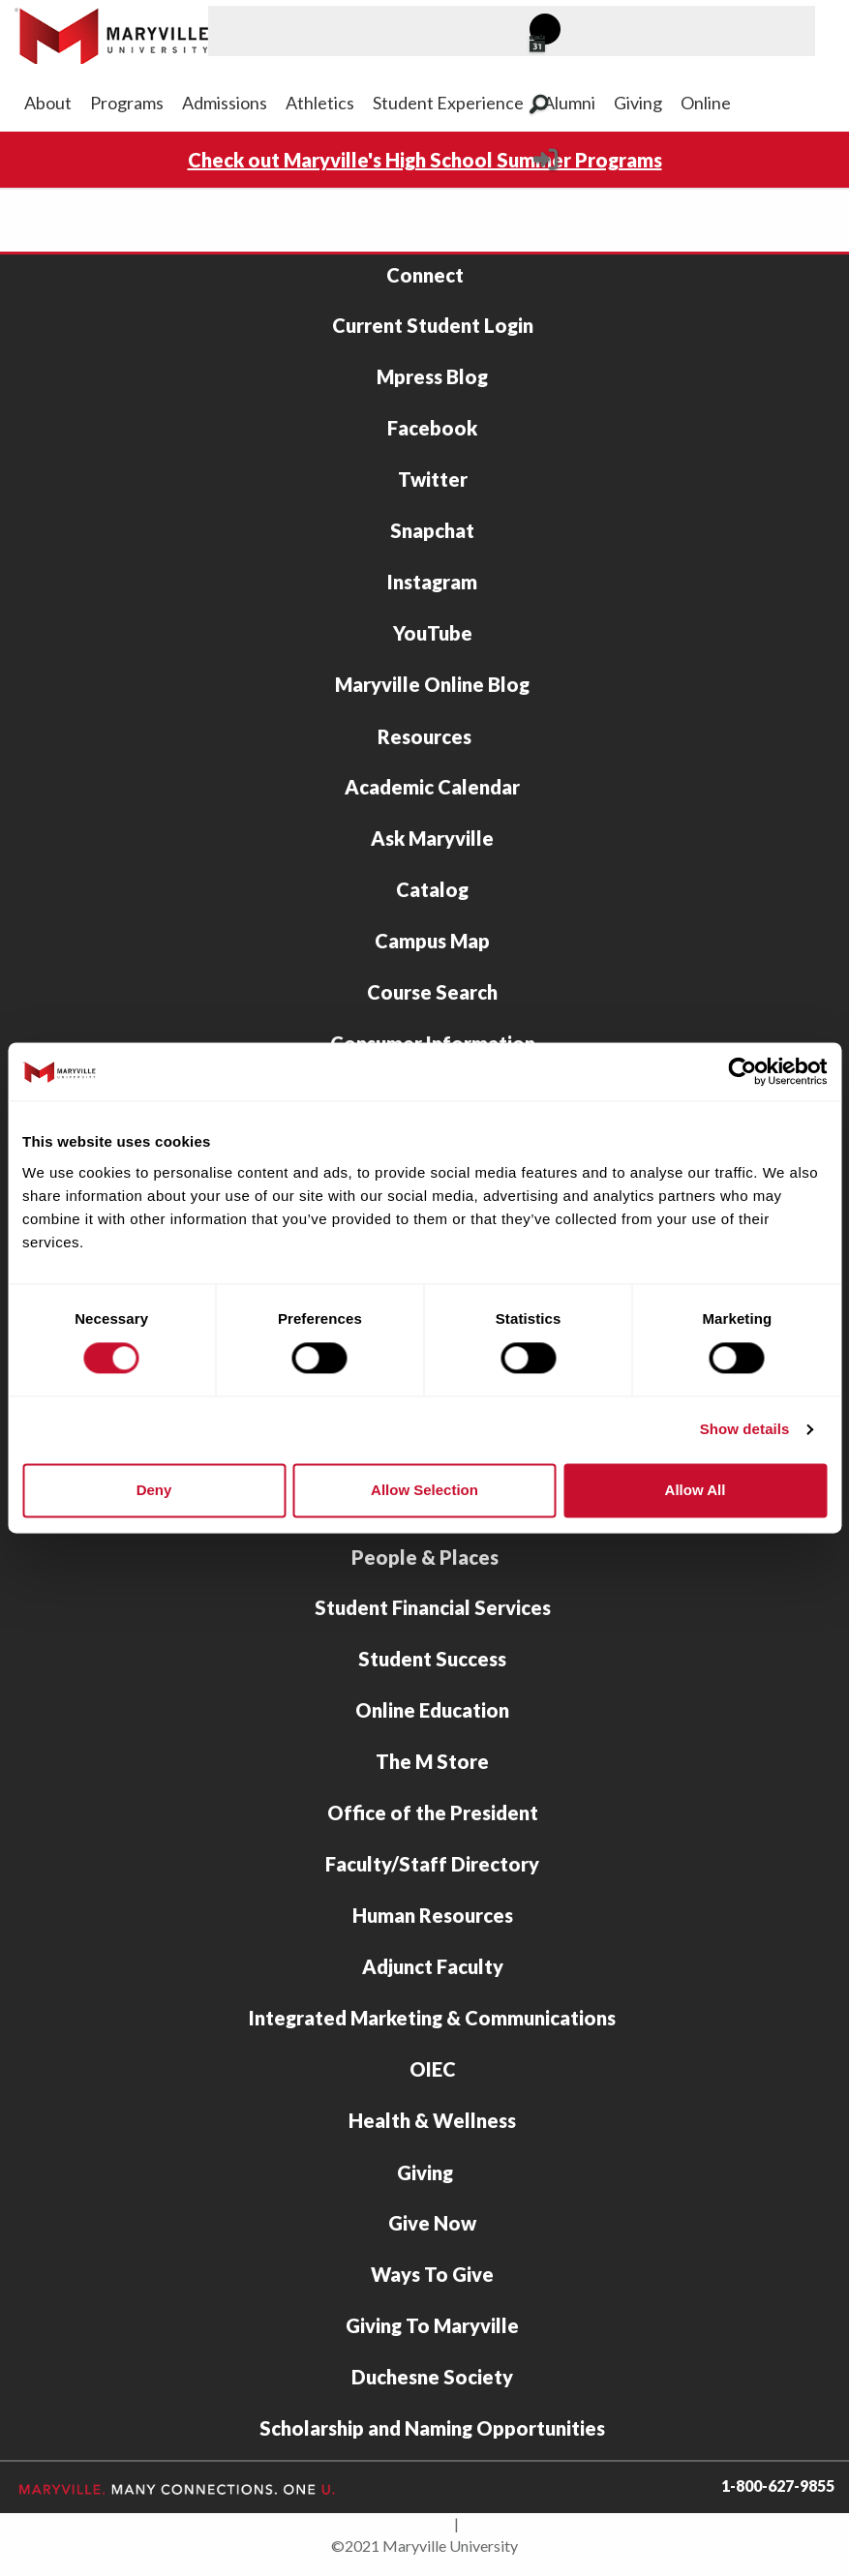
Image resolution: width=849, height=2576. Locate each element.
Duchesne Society (432, 2376)
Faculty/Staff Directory (432, 1863)
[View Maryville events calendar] (561, 45)
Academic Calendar (432, 786)
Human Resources (432, 1915)
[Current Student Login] (545, 164)
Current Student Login (432, 325)
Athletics (320, 102)
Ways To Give (432, 2274)
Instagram (432, 581)
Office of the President (432, 1812)
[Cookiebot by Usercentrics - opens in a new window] (742, 1071)
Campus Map (432, 940)
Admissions (224, 102)
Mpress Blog (432, 376)
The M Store (432, 1761)
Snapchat (432, 530)
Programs (127, 102)
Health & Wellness (432, 2120)
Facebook (432, 427)
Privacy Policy (509, 2523)
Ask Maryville (432, 838)
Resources (424, 736)
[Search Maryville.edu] (563, 106)
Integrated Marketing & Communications (432, 2017)
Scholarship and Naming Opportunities (432, 2428)
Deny (154, 1490)
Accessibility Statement (372, 2523)
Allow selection (424, 1490)
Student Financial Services (433, 1607)
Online (706, 102)
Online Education (432, 1710)
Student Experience (448, 102)
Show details (745, 1430)
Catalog (432, 889)
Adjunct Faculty (432, 1966)
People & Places (425, 1557)
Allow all (695, 1490)
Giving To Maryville (432, 2325)
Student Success (432, 1658)
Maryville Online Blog (432, 684)
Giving (638, 102)
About (48, 102)
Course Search (432, 991)
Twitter (433, 479)
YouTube (432, 632)
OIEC (432, 2069)
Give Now (432, 2222)
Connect (425, 274)
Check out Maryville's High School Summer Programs (425, 159)
